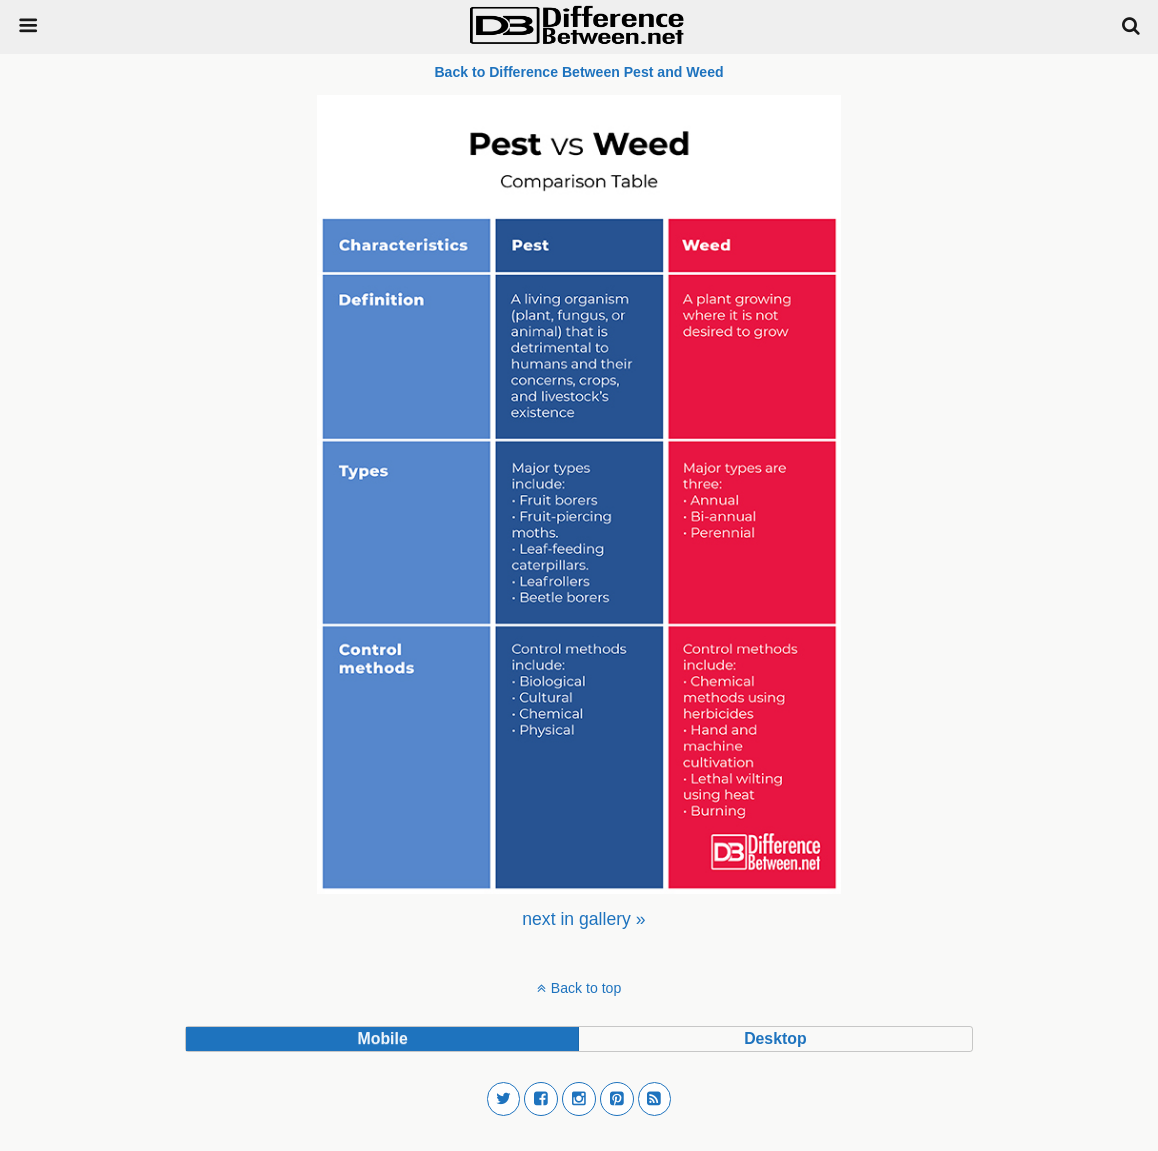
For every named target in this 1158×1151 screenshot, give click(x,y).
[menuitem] (583, 919)
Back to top (586, 988)
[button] (504, 1099)
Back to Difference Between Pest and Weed (578, 72)
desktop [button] (775, 1038)
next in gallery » (583, 919)
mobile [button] (383, 1038)
